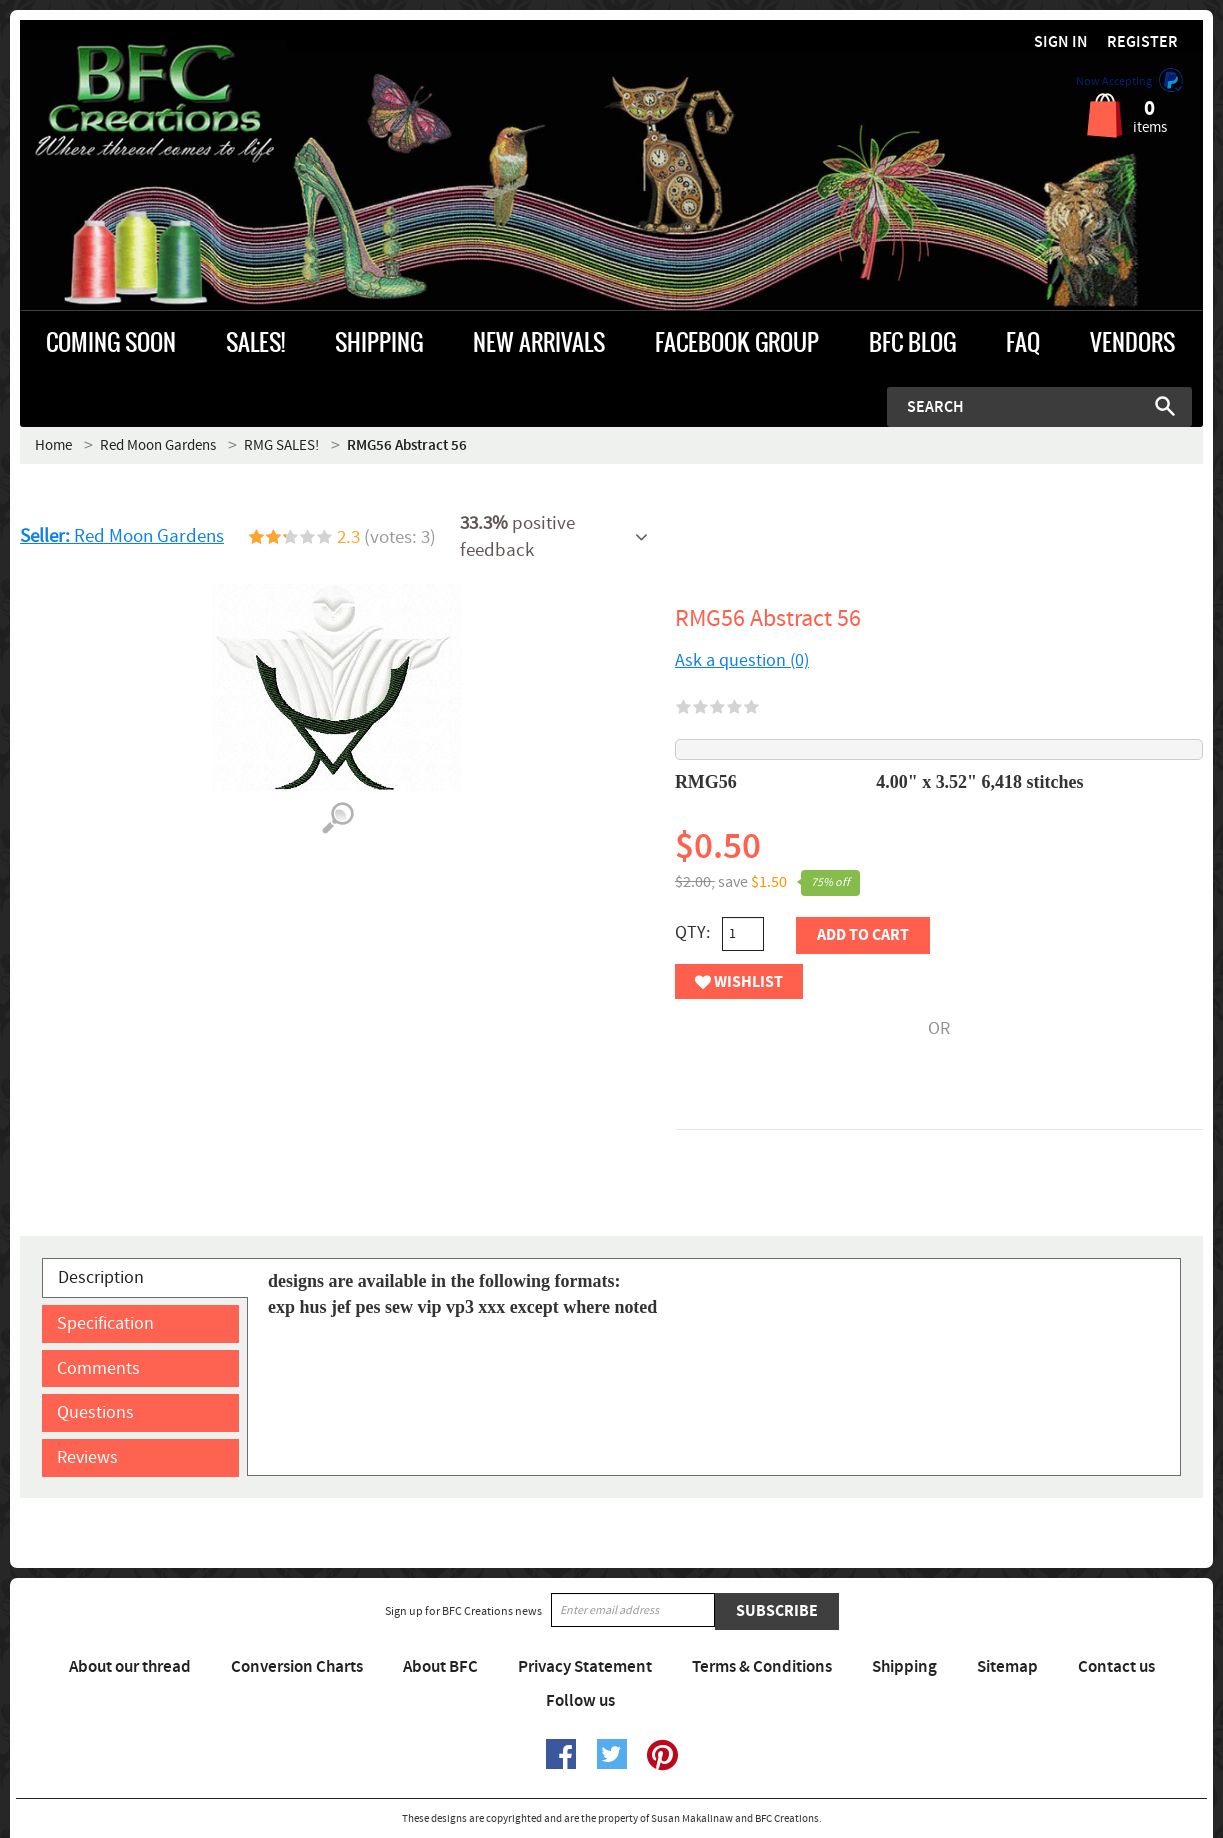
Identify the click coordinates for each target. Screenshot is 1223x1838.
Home (53, 445)
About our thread (130, 1667)
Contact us (1116, 1667)
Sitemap (1007, 1667)
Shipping (904, 1667)
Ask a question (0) (742, 660)
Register (1142, 42)
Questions (95, 1412)
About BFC (440, 1667)
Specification (105, 1323)
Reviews (87, 1457)
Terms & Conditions (762, 1667)
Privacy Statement (585, 1667)
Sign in (1061, 42)
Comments (98, 1368)
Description (101, 1277)
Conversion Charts (297, 1667)
